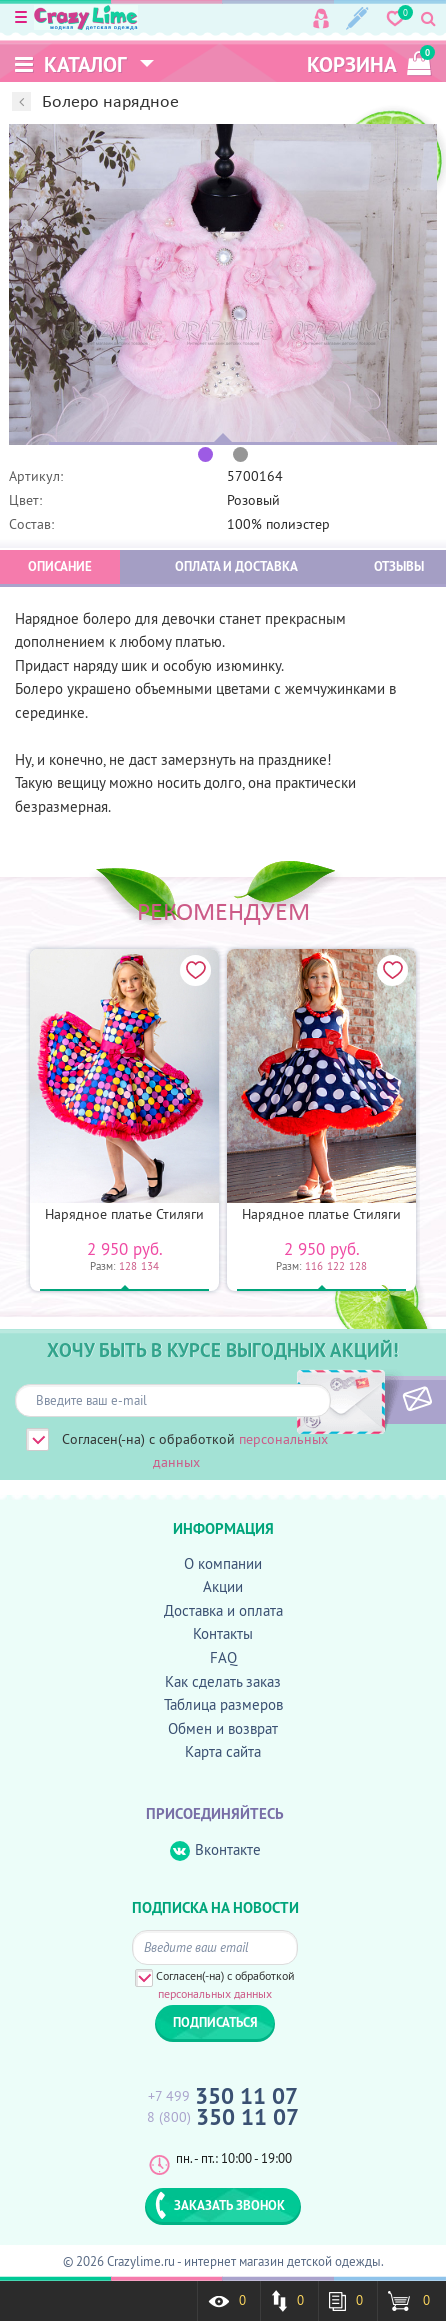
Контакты (223, 1633)
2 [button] (240, 454)
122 (336, 1266)
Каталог (71, 64)
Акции (223, 1586)
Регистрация (357, 18)
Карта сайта (223, 1751)
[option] (223, 284)
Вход (321, 18)
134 (150, 1266)
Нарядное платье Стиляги (124, 1214)
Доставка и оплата (223, 1610)
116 (314, 1266)
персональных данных (215, 1993)
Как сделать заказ (223, 1681)
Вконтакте (215, 1850)
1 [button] (205, 454)
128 (128, 1266)
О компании (223, 1563)
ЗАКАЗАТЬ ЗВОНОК (220, 2205)
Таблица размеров (223, 1704)
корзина (369, 61)
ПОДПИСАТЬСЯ (383, 1400)
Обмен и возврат (223, 1728)
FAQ (223, 1657)
